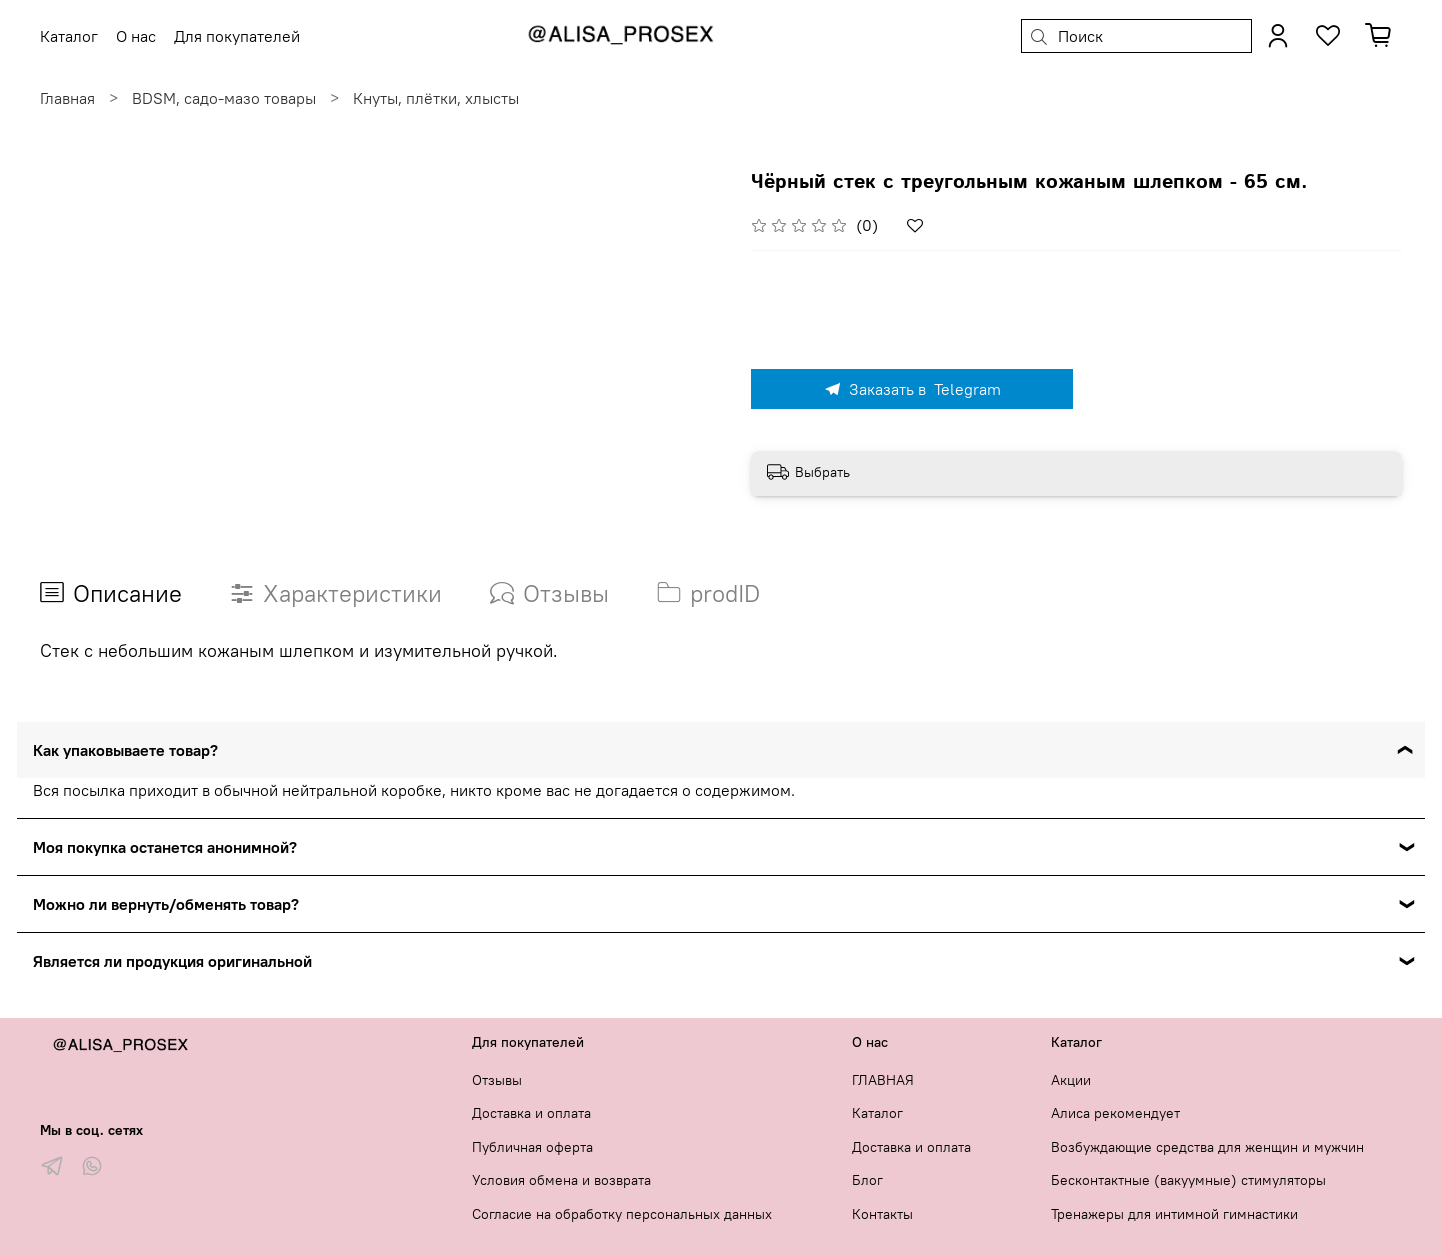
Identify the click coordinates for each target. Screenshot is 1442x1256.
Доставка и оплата (531, 1113)
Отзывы (497, 1080)
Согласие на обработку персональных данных (622, 1214)
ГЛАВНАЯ (883, 1080)
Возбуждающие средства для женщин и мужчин (1207, 1147)
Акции (1071, 1080)
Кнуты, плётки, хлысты (436, 98)
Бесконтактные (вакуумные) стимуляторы (1188, 1180)
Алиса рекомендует (1115, 1113)
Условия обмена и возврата (561, 1180)
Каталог (877, 1113)
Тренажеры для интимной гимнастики (1174, 1214)
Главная (67, 98)
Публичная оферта (532, 1147)
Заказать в (912, 389)
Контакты (882, 1214)
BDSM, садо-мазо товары (224, 98)
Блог (867, 1180)
